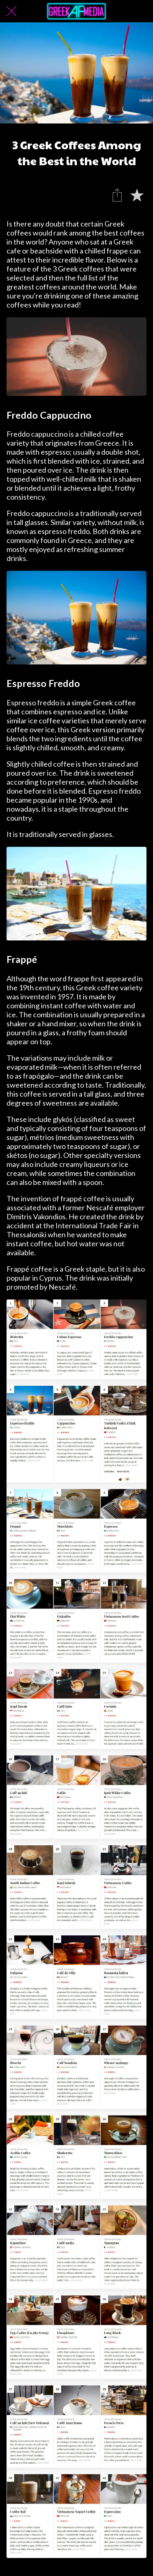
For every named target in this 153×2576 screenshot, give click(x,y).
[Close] (11, 11)
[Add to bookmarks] (136, 194)
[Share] (117, 194)
